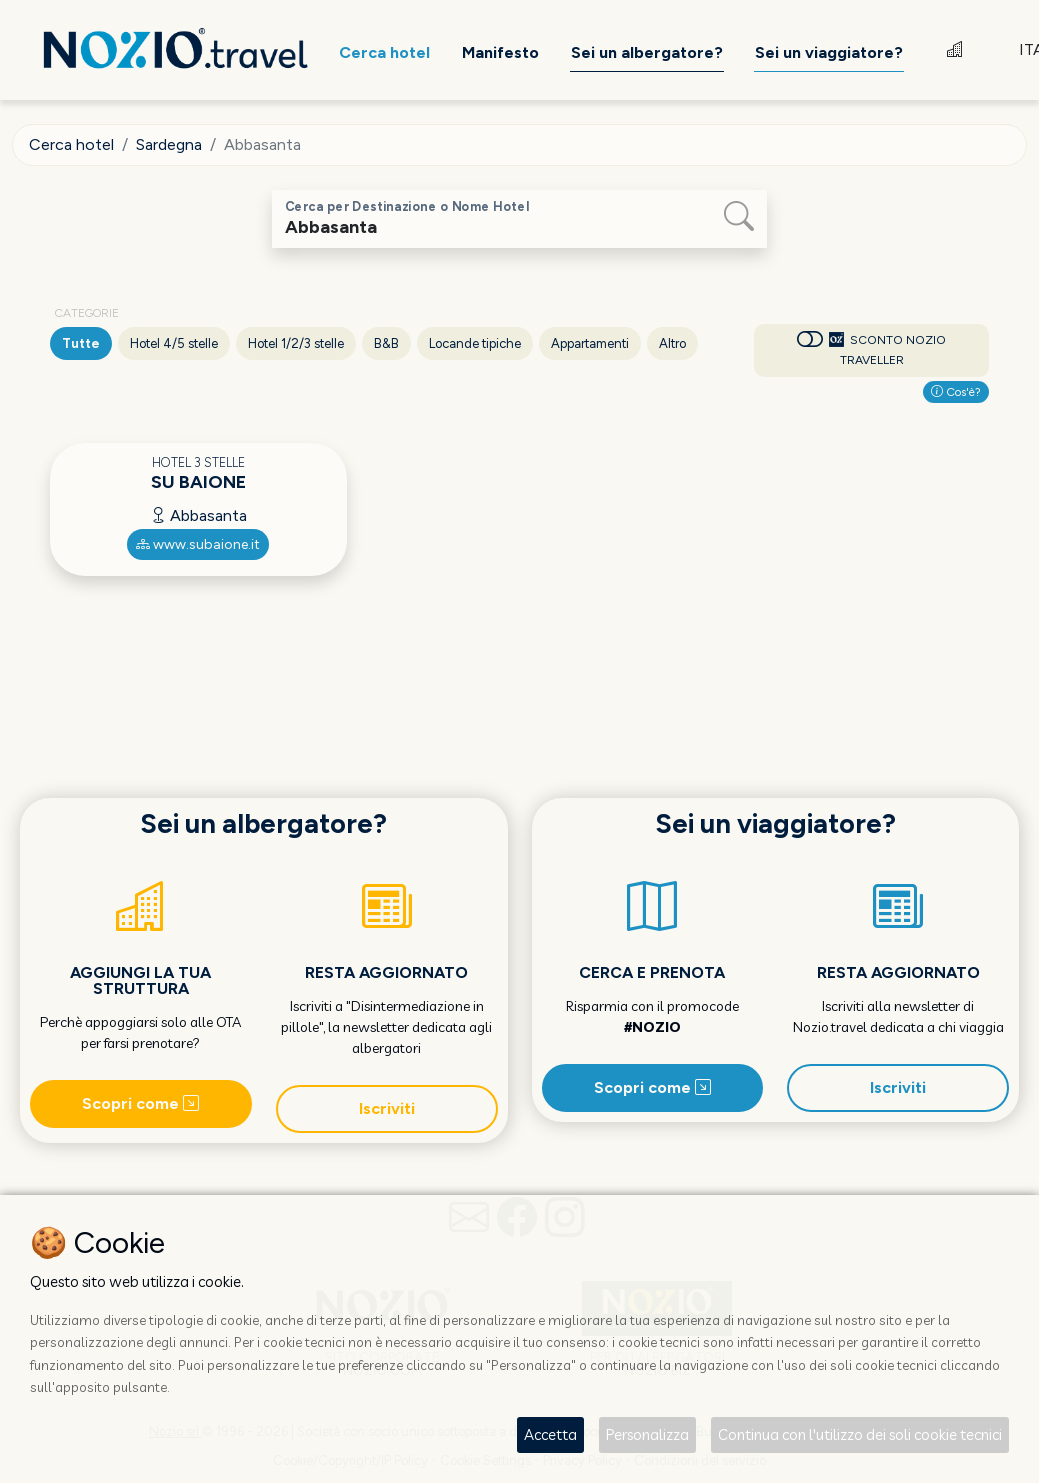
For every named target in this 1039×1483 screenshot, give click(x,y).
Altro (672, 343)
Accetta (550, 1434)
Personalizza (647, 1434)
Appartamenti (590, 343)
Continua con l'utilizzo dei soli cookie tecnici (860, 1434)
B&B (386, 343)
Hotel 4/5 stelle (174, 343)
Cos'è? (956, 392)
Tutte (81, 343)
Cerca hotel (71, 144)
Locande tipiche (475, 343)
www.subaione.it (198, 544)
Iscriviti (387, 1108)
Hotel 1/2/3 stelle (296, 343)
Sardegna (169, 144)
